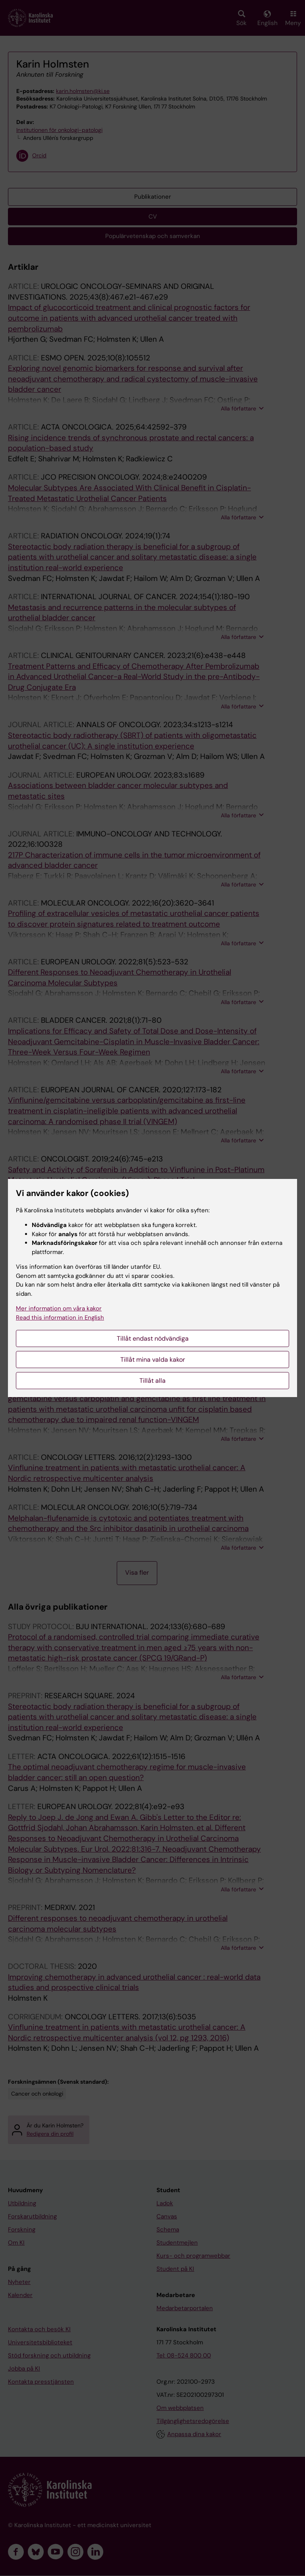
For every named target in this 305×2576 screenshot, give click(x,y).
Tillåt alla (152, 1380)
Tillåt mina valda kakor (152, 1359)
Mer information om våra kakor (59, 1308)
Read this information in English (60, 1318)
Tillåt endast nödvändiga (153, 1338)
